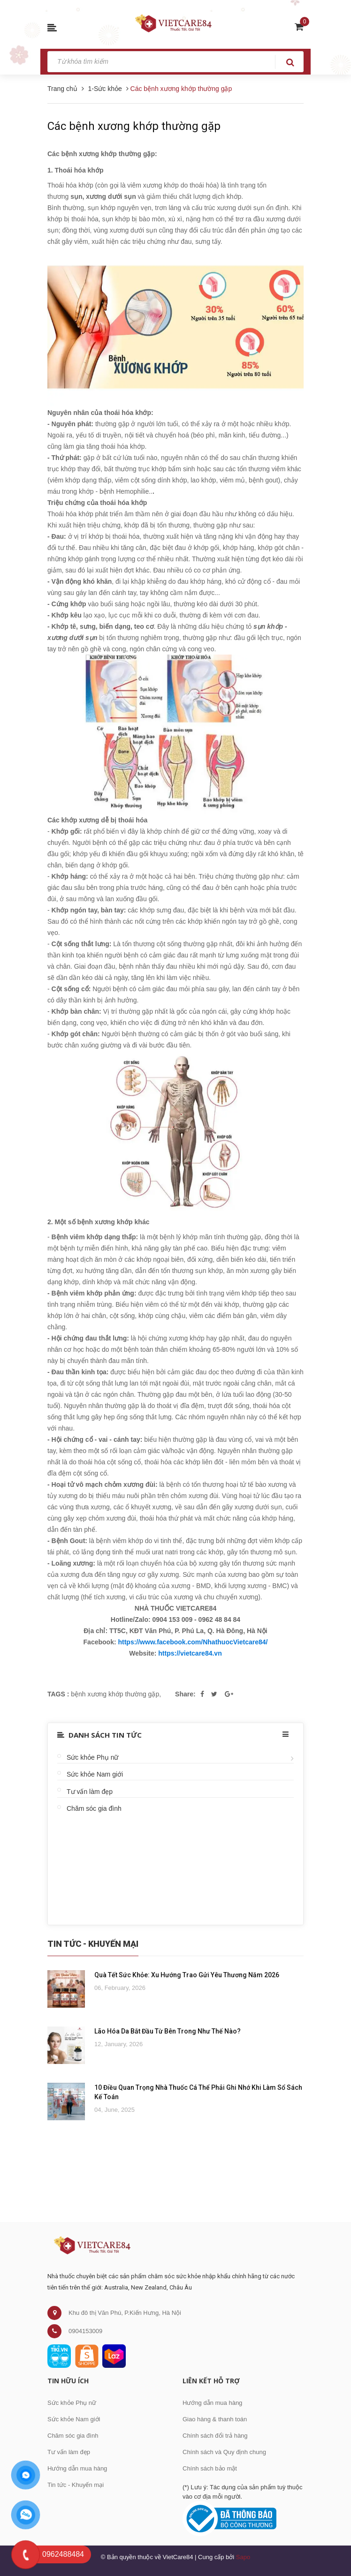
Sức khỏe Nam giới (95, 1774)
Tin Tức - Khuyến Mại (92, 1944)
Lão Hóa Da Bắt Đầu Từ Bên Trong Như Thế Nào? (167, 2031)
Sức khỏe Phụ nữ (93, 1757)
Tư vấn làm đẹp (90, 1791)
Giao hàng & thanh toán (215, 2419)
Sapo (243, 2557)
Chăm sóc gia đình (94, 1808)
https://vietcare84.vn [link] (189, 1653)
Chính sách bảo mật (210, 2468)
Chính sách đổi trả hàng (215, 2435)
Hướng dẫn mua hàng (77, 2468)
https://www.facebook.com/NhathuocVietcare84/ (192, 1642)
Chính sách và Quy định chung (224, 2451)
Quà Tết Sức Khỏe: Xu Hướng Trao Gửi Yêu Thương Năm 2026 (186, 1975)
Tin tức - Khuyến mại (75, 2484)
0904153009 (85, 2331)
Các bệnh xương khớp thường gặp (134, 126)
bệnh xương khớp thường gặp (115, 1694)
